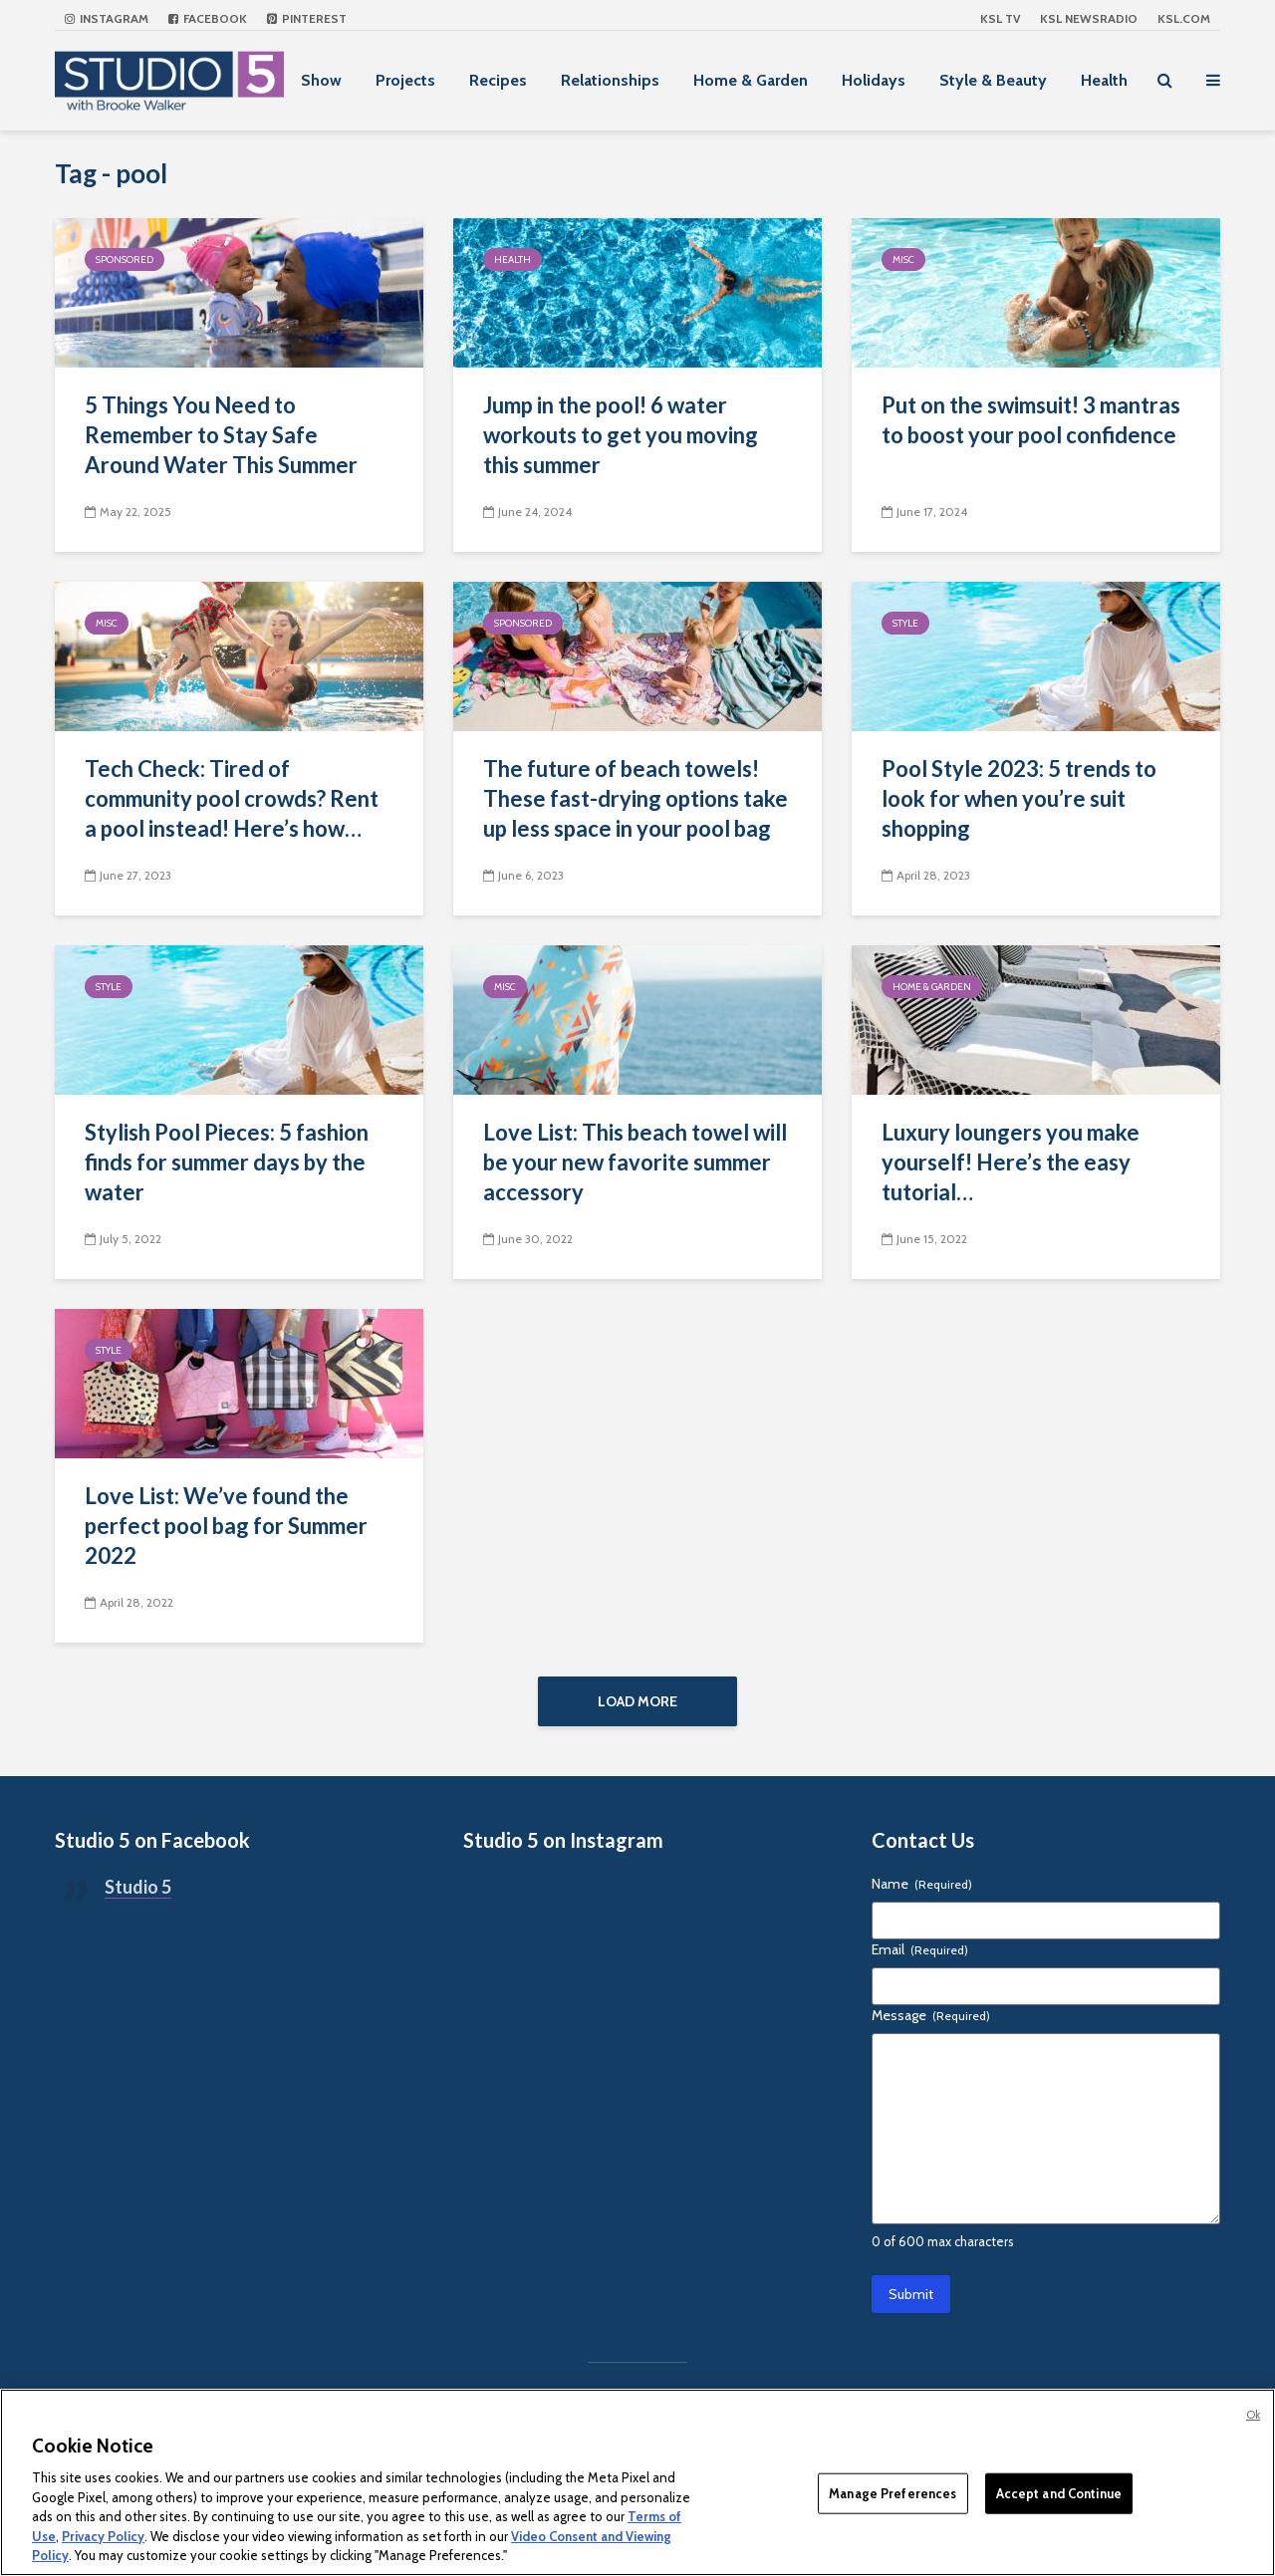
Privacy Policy (103, 2536)
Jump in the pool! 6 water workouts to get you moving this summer (620, 434)
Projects (405, 80)
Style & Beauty (993, 80)
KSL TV (1000, 18)
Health (1104, 80)
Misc (903, 259)
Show (321, 80)
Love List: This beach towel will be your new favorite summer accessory (635, 1162)
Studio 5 (138, 1897)
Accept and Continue (1059, 2492)
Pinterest (307, 18)
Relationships (610, 80)
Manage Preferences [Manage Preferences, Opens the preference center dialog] (892, 2492)
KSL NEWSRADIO (1089, 18)
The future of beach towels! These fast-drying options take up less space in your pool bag (635, 798)
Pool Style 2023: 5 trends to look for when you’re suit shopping (1019, 798)
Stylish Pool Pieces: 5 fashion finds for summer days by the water (227, 1162)
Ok (1253, 2415)
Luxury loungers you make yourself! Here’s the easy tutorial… (1011, 1162)
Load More (637, 1701)
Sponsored (124, 259)
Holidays (873, 80)
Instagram (106, 18)
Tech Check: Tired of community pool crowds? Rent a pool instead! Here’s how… (232, 798)
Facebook (207, 18)
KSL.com (1183, 18)
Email (920, 1959)
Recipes (498, 80)
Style (905, 623)
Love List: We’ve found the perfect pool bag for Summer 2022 (226, 1525)
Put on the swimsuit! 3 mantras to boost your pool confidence (1031, 419)
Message (931, 2025)
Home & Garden (750, 80)
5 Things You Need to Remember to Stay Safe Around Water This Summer (221, 434)
